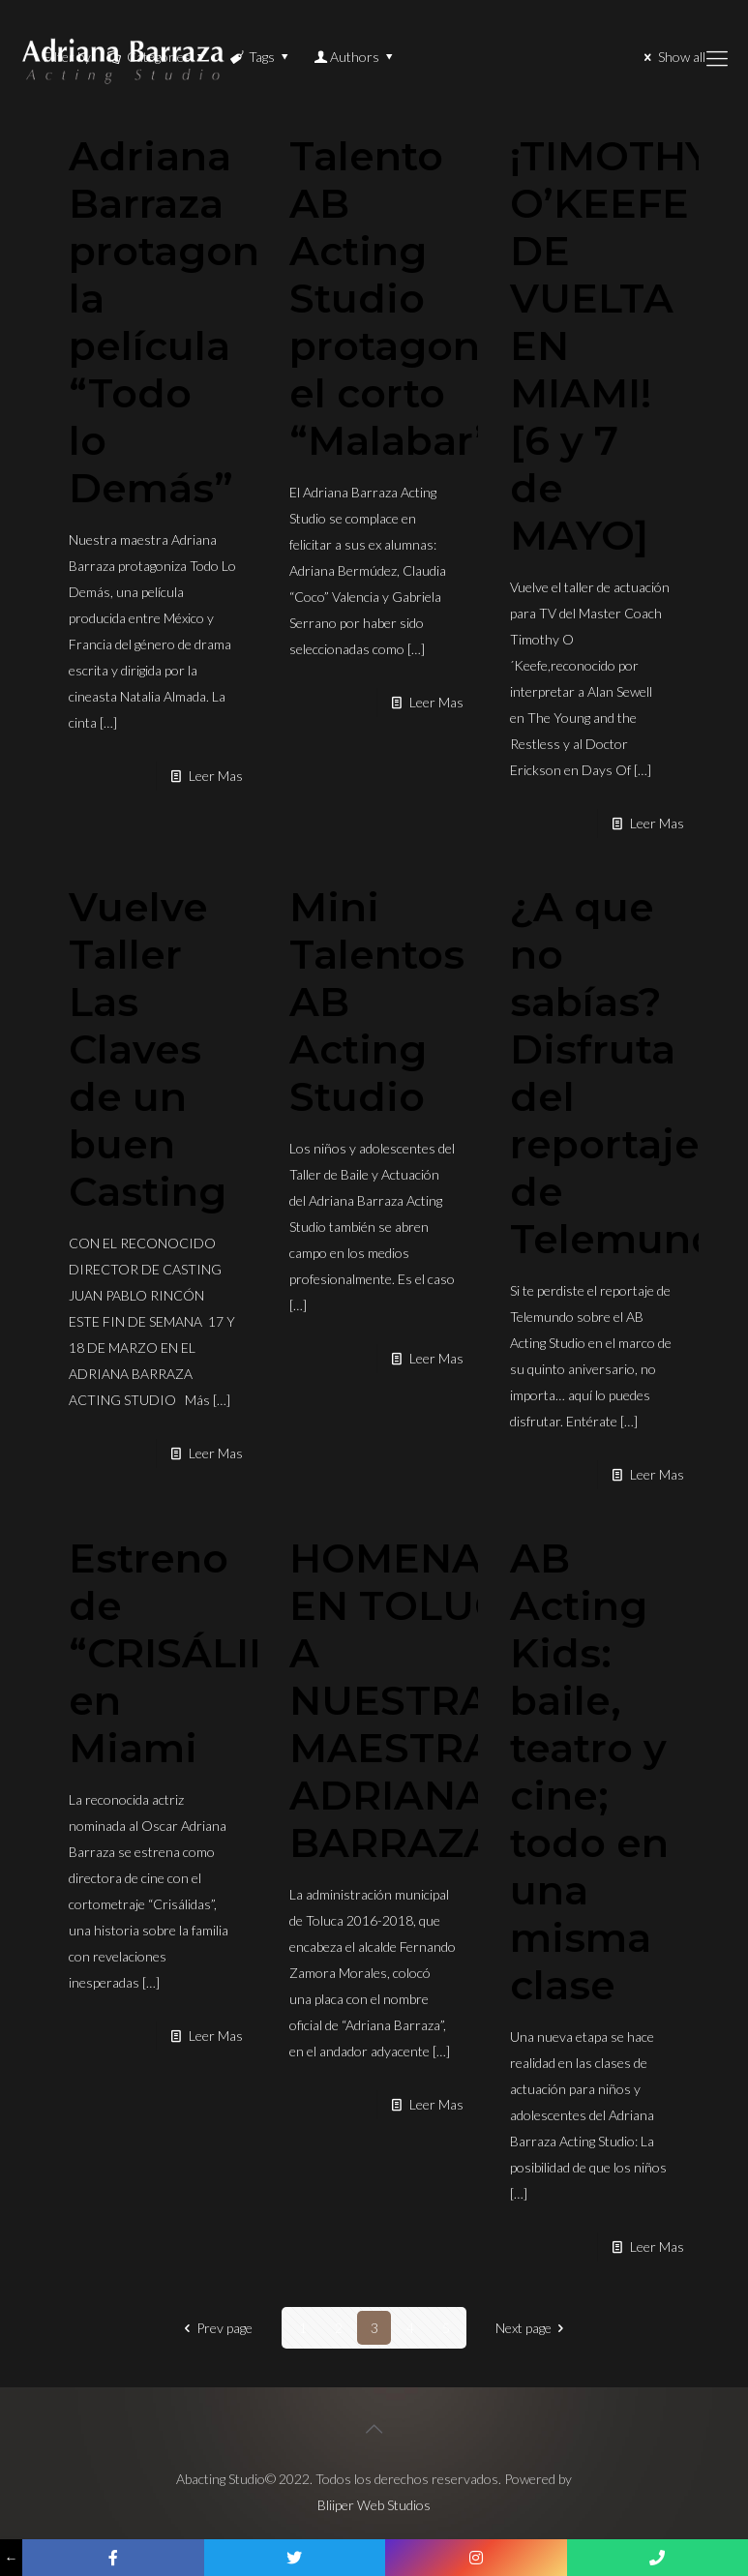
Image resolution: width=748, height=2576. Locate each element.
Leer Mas (216, 775)
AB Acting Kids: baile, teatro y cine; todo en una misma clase (589, 1771)
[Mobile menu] (717, 58)
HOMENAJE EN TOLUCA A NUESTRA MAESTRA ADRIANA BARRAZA (410, 1700)
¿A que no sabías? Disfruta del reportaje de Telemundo (627, 1073)
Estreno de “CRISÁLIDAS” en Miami (212, 1653)
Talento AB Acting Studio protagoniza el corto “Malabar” (413, 298)
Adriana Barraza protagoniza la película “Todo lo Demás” (193, 322)
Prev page (215, 2328)
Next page (533, 2328)
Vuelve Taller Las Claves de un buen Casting (147, 1049)
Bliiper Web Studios (374, 2505)
